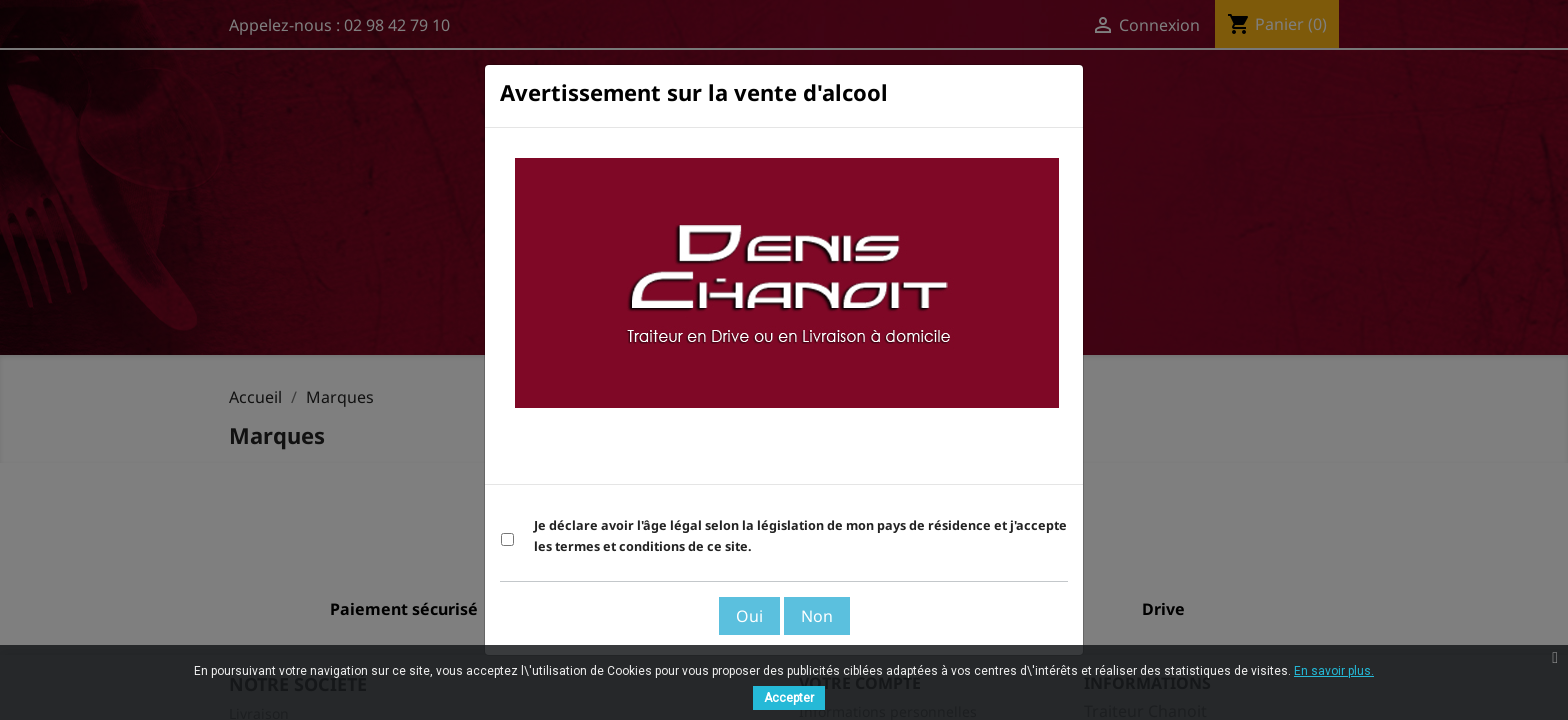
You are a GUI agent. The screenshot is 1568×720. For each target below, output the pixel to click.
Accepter (789, 698)
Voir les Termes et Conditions (957, 459)
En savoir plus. (1334, 671)
